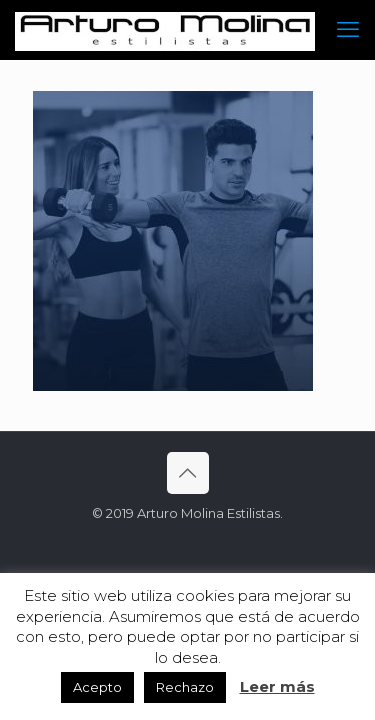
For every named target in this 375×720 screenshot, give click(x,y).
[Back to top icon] (188, 473)
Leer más (277, 686)
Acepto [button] (97, 687)
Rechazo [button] (185, 687)
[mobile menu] (348, 30)
